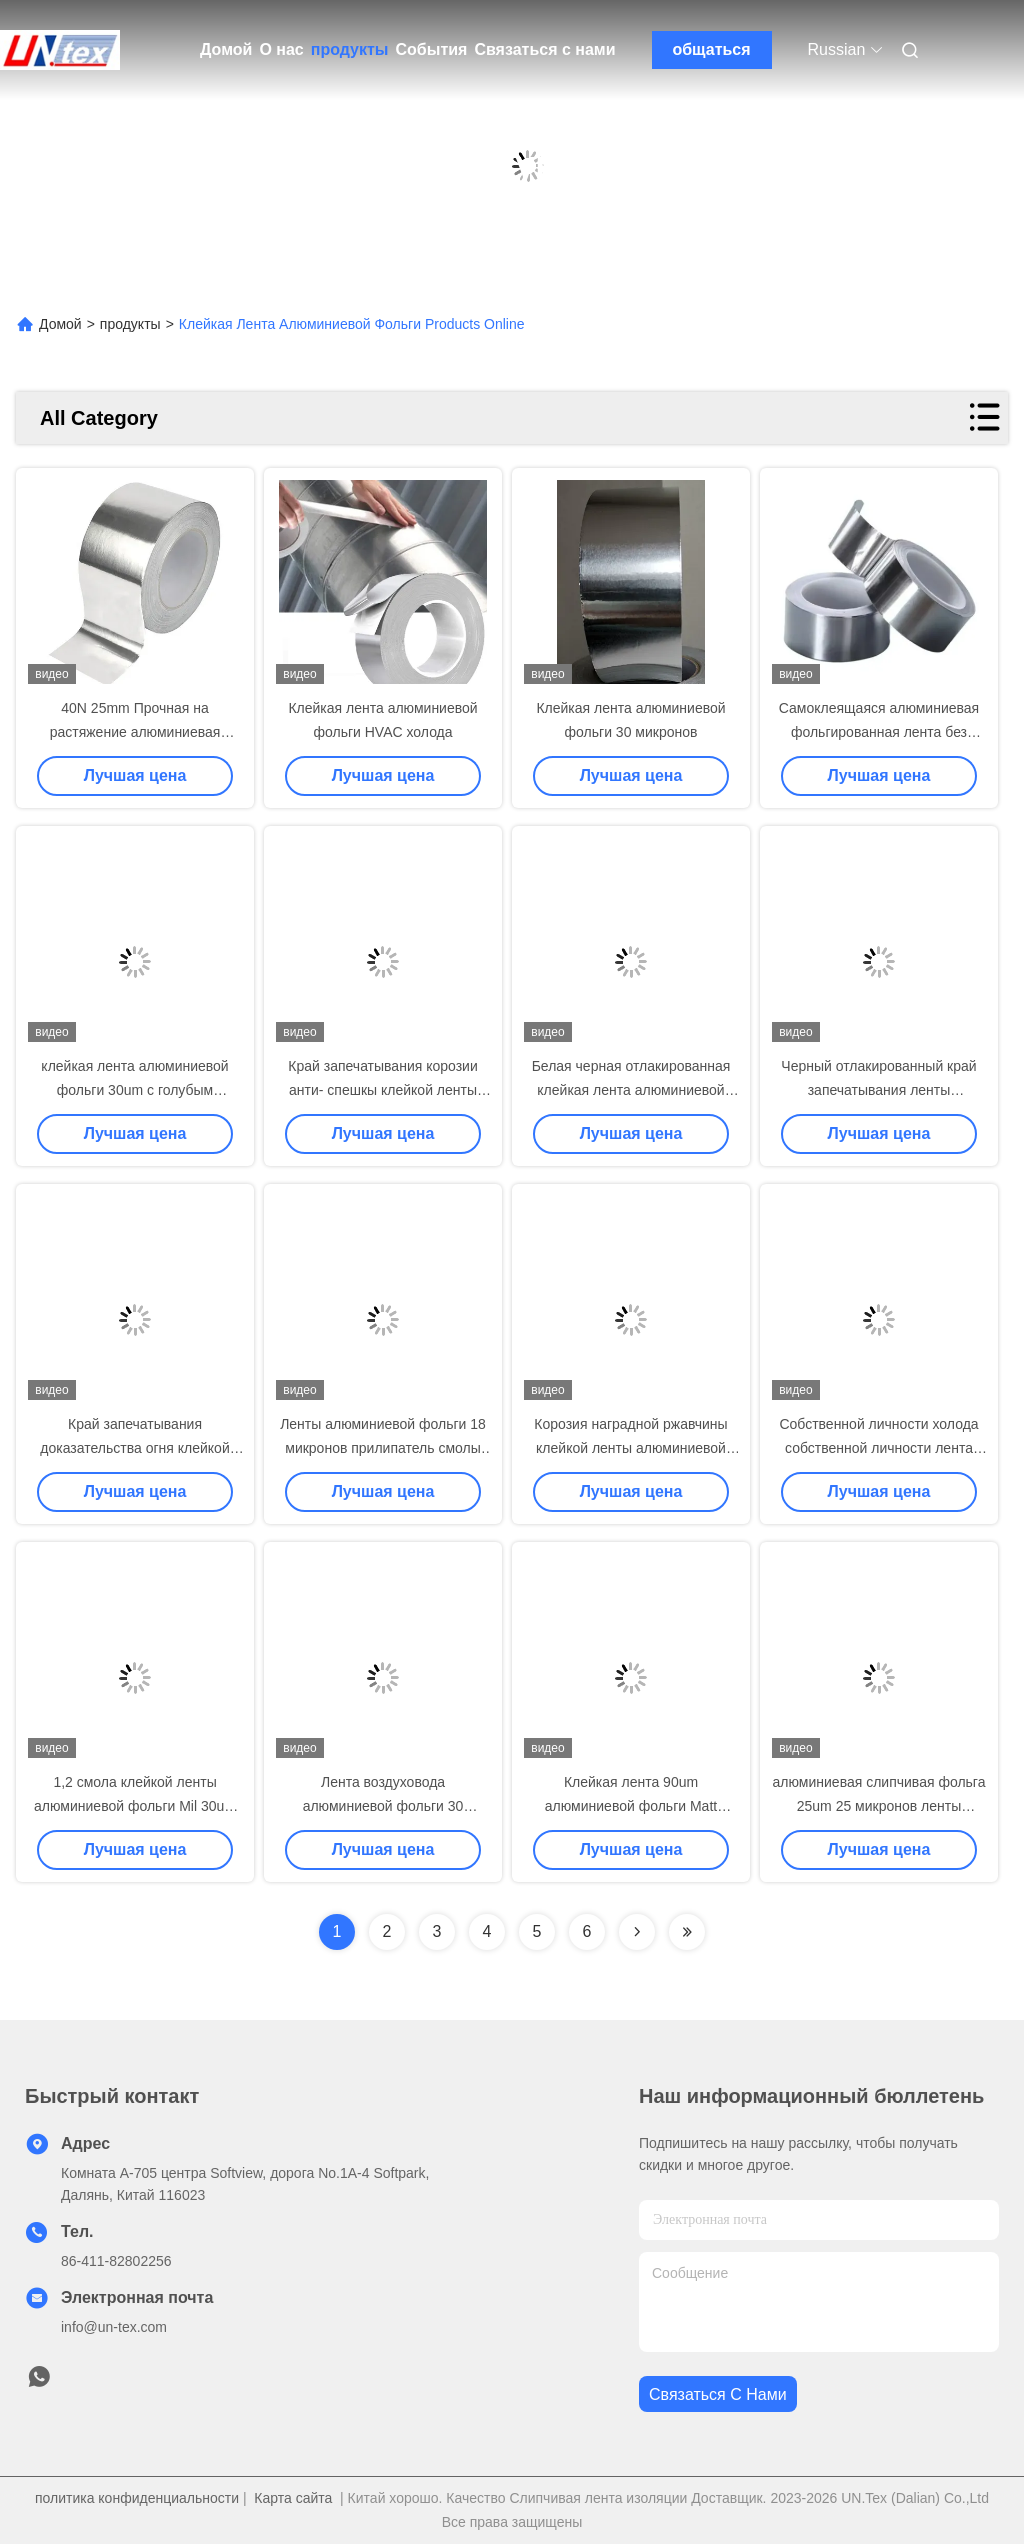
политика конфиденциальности (137, 2498)
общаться (711, 49)
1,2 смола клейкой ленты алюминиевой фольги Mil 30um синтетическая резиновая (135, 1806)
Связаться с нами (544, 49)
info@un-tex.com (114, 2327)
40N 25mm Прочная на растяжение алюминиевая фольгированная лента (135, 732)
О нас (281, 49)
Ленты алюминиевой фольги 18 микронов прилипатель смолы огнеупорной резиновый (383, 1448)
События (432, 49)
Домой (226, 49)
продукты (350, 49)
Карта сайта (293, 2498)
